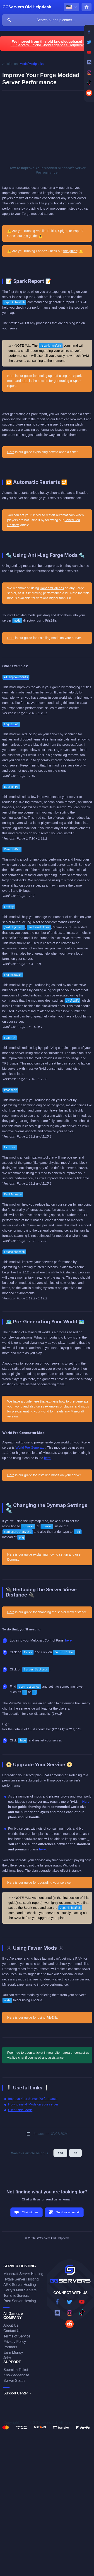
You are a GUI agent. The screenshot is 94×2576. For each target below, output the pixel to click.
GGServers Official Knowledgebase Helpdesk (47, 45)
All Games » (13, 2314)
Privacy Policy (14, 2342)
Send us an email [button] (68, 2212)
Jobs (7, 2358)
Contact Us (12, 2331)
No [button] (75, 2153)
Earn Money (13, 2352)
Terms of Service (16, 2336)
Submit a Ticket (15, 2370)
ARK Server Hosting (19, 2285)
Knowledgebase (16, 2375)
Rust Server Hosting (19, 2301)
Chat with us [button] (30, 2212)
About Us (10, 2325)
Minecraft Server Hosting (23, 2274)
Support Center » (17, 2393)
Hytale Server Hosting (21, 2279)
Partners (10, 2347)
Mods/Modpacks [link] (32, 64)
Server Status (14, 2380)
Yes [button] (60, 2153)
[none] (26, 7)
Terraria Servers (16, 2295)
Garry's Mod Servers (19, 2290)
